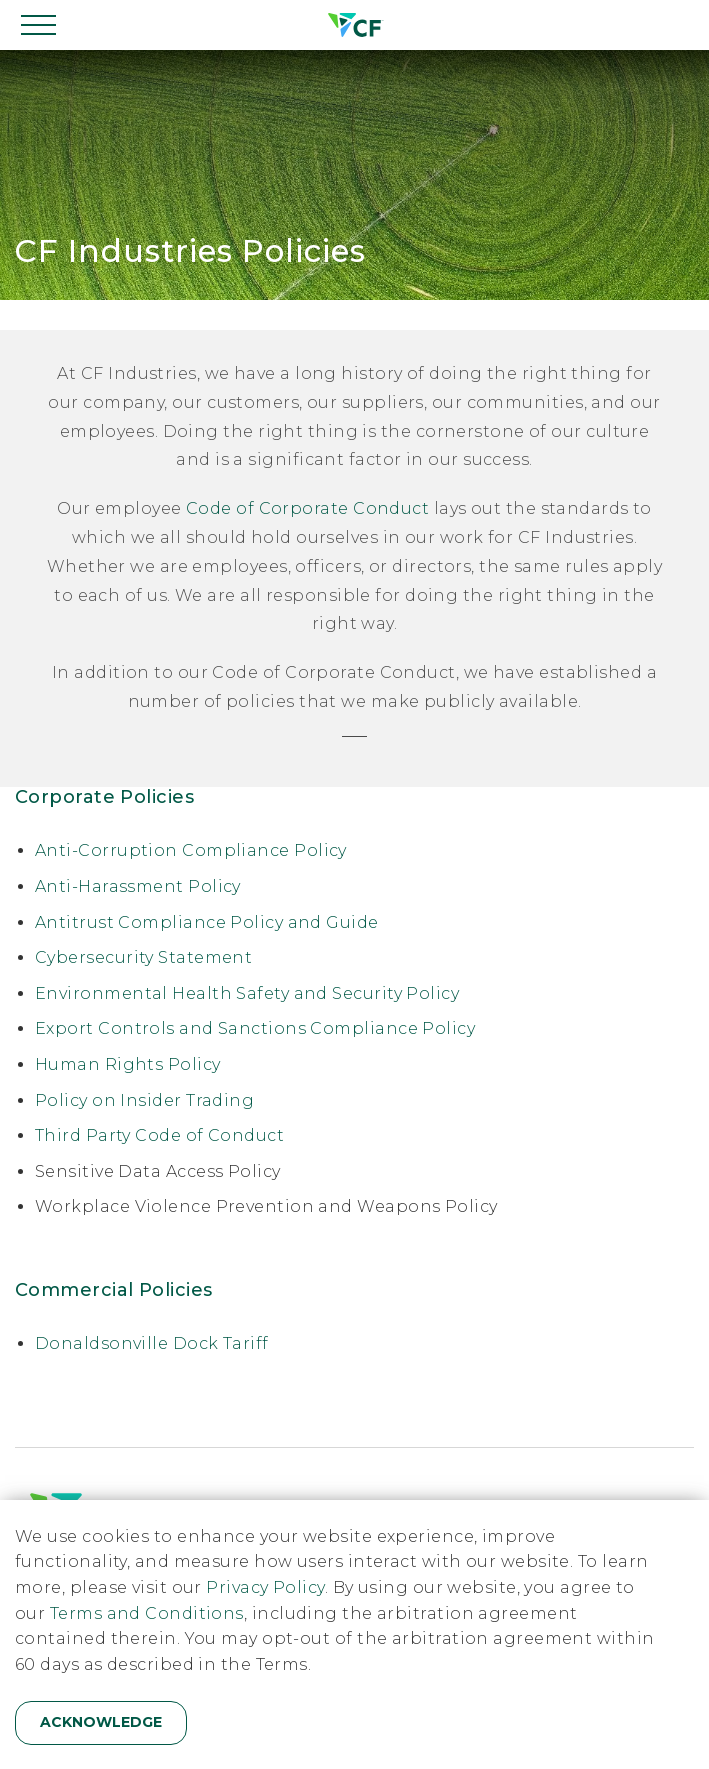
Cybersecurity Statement (143, 957)
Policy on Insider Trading (144, 1100)
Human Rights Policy (128, 1064)
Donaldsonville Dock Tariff (152, 1343)
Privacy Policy (265, 1587)
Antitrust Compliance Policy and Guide (207, 922)
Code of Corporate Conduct (307, 508)
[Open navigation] (40, 25)
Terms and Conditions (147, 1613)
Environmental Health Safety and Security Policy (247, 993)
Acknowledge (101, 1722)
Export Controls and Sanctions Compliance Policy (255, 1028)
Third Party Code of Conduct (159, 1135)
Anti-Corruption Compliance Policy (191, 850)
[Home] (354, 25)
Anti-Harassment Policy (138, 886)
